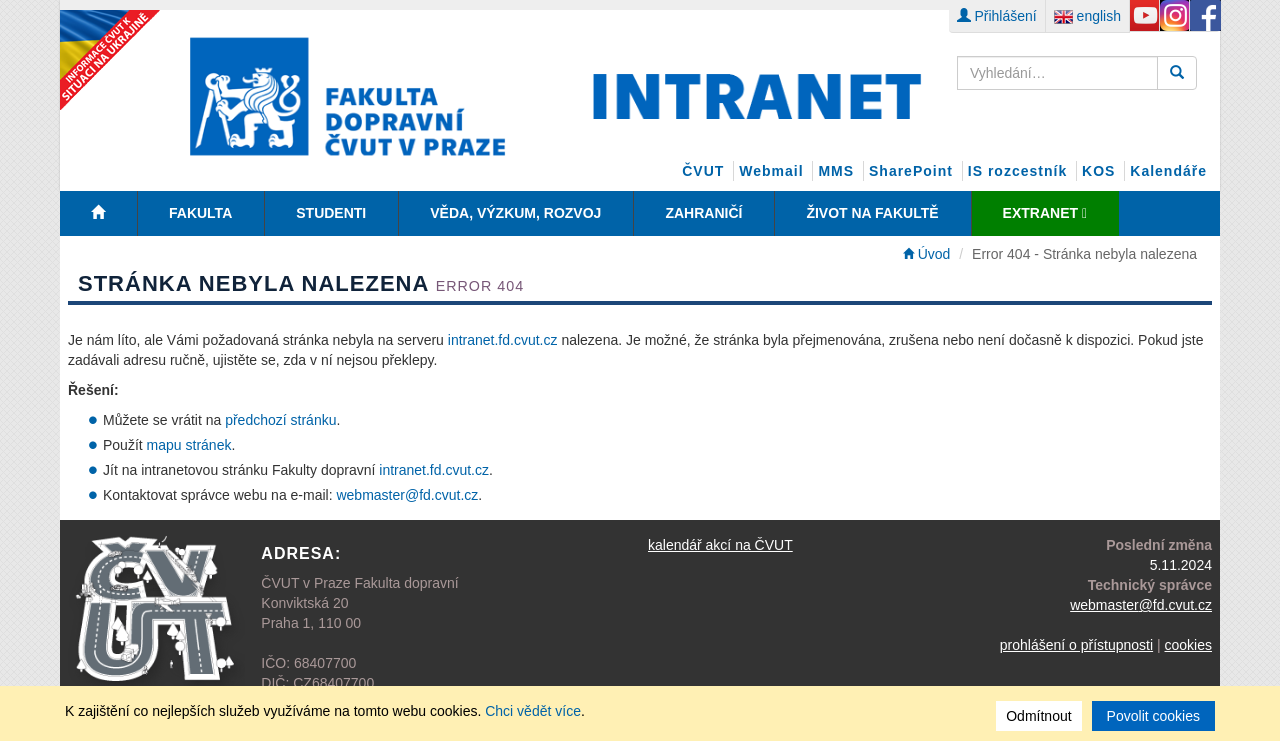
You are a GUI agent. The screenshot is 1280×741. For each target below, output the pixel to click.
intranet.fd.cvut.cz (503, 340)
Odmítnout (1038, 716)
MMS (836, 171)
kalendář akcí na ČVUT (720, 545)
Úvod (927, 254)
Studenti (331, 213)
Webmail (771, 171)
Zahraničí (703, 213)
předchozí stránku (280, 420)
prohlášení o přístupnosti (1076, 645)
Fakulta (200, 213)
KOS (1098, 171)
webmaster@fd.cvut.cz (407, 495)
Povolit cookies (1153, 716)
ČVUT (703, 171)
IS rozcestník (1017, 171)
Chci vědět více (533, 711)
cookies (1188, 645)
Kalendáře (1168, 171)
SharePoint (911, 171)
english (1087, 16)
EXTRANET (1045, 213)
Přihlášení (997, 16)
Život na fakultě (872, 213)
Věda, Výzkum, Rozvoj (515, 213)
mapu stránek (189, 445)
